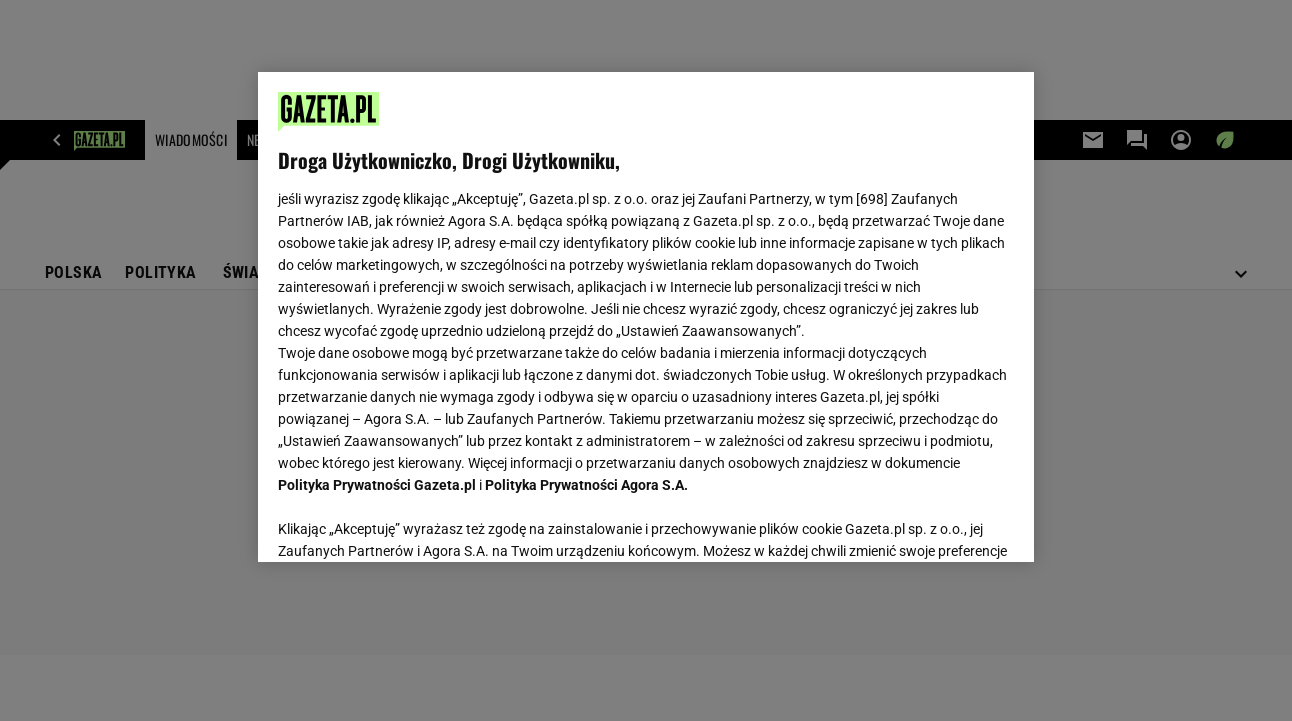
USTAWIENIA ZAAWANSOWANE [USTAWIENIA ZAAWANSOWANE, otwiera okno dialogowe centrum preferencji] (409, 522)
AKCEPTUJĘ (945, 523)
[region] (645, 317)
